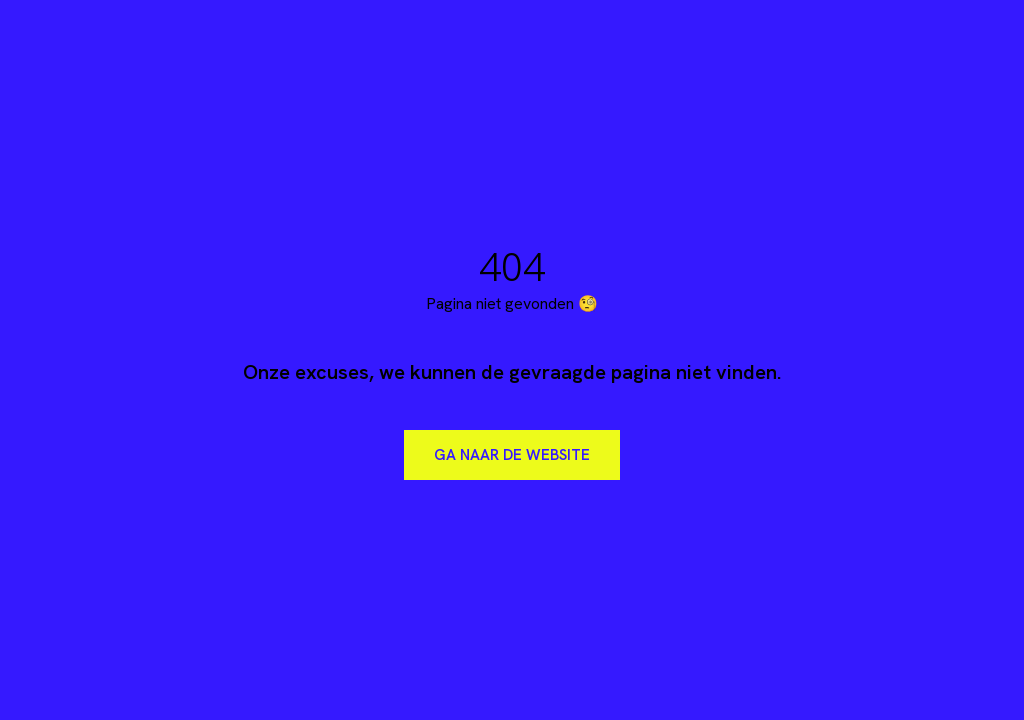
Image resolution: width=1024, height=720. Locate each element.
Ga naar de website (512, 455)
